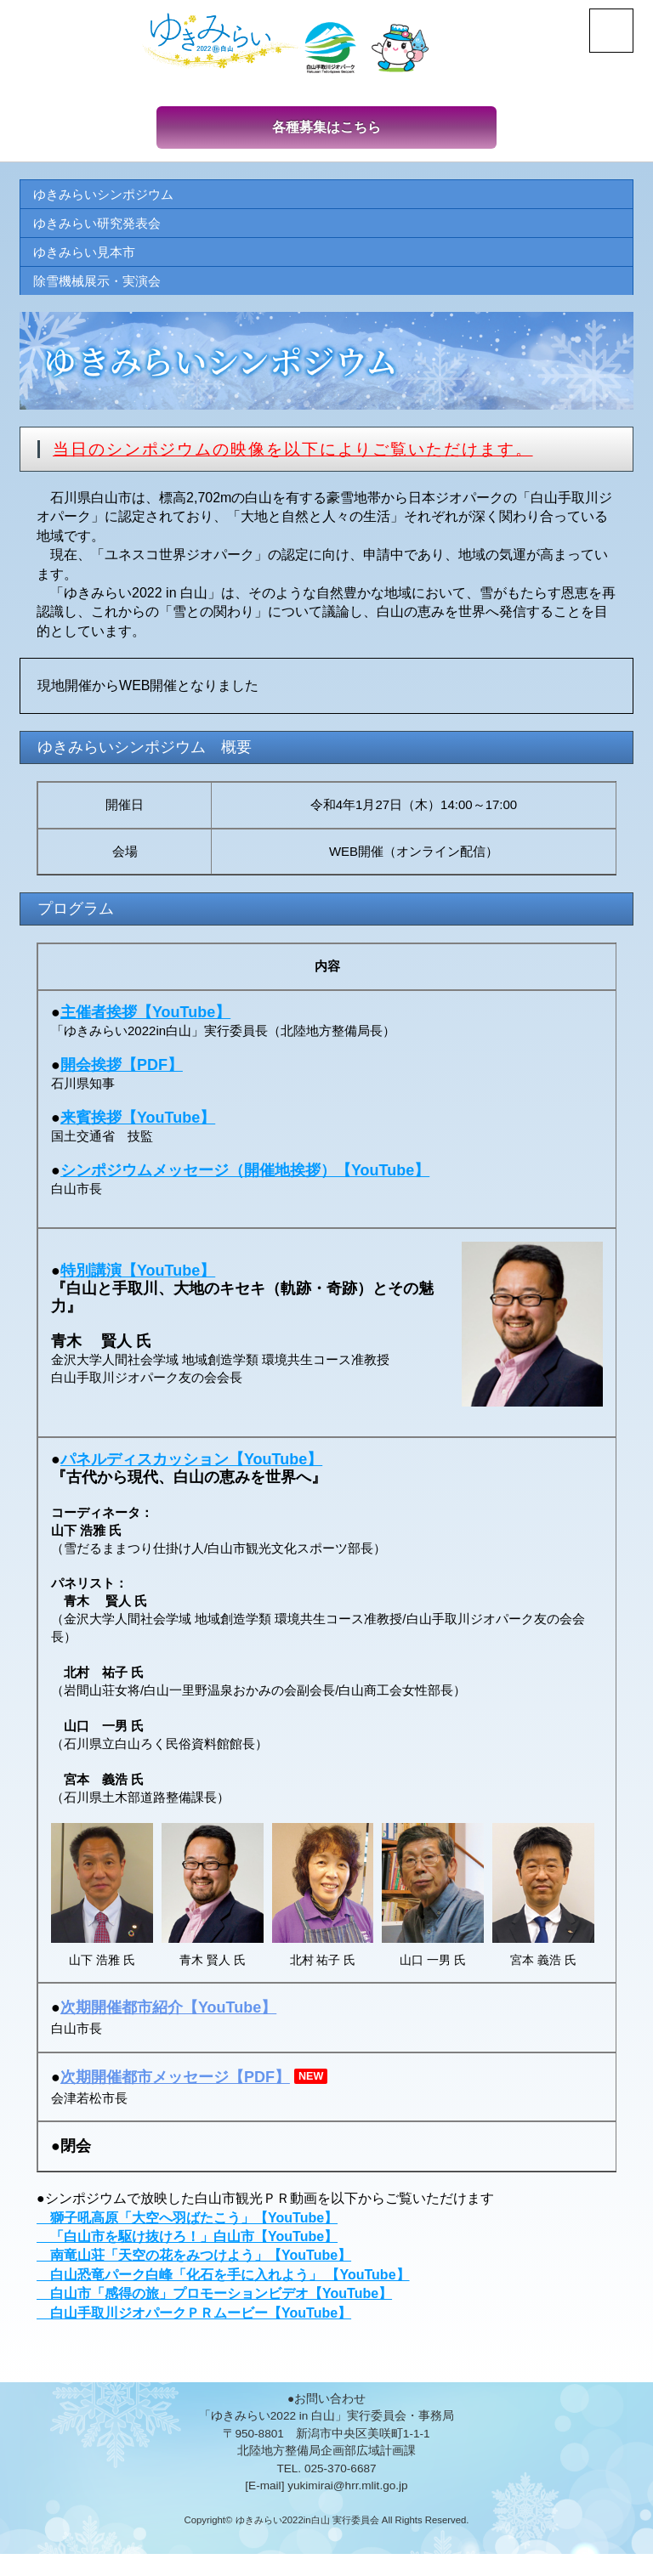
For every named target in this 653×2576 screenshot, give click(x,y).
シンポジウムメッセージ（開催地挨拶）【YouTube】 (244, 1175)
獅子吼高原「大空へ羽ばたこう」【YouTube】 (187, 2223)
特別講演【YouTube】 (137, 1275)
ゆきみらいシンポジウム (108, 197)
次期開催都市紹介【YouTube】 (168, 2012)
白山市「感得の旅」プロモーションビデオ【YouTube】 (214, 2298)
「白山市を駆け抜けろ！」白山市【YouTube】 (187, 2241)
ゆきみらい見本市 (87, 256)
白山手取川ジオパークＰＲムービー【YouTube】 (194, 2318)
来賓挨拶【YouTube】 (137, 1122)
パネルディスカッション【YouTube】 (191, 1464)
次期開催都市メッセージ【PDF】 (175, 2082)
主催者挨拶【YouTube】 (145, 1017)
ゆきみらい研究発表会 (101, 226)
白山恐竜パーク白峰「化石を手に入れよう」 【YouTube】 (223, 2280)
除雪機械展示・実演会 (101, 286)
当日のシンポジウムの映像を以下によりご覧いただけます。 (305, 454)
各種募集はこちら (326, 128)
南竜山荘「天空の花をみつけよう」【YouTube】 (194, 2261)
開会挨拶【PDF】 (121, 1070)
